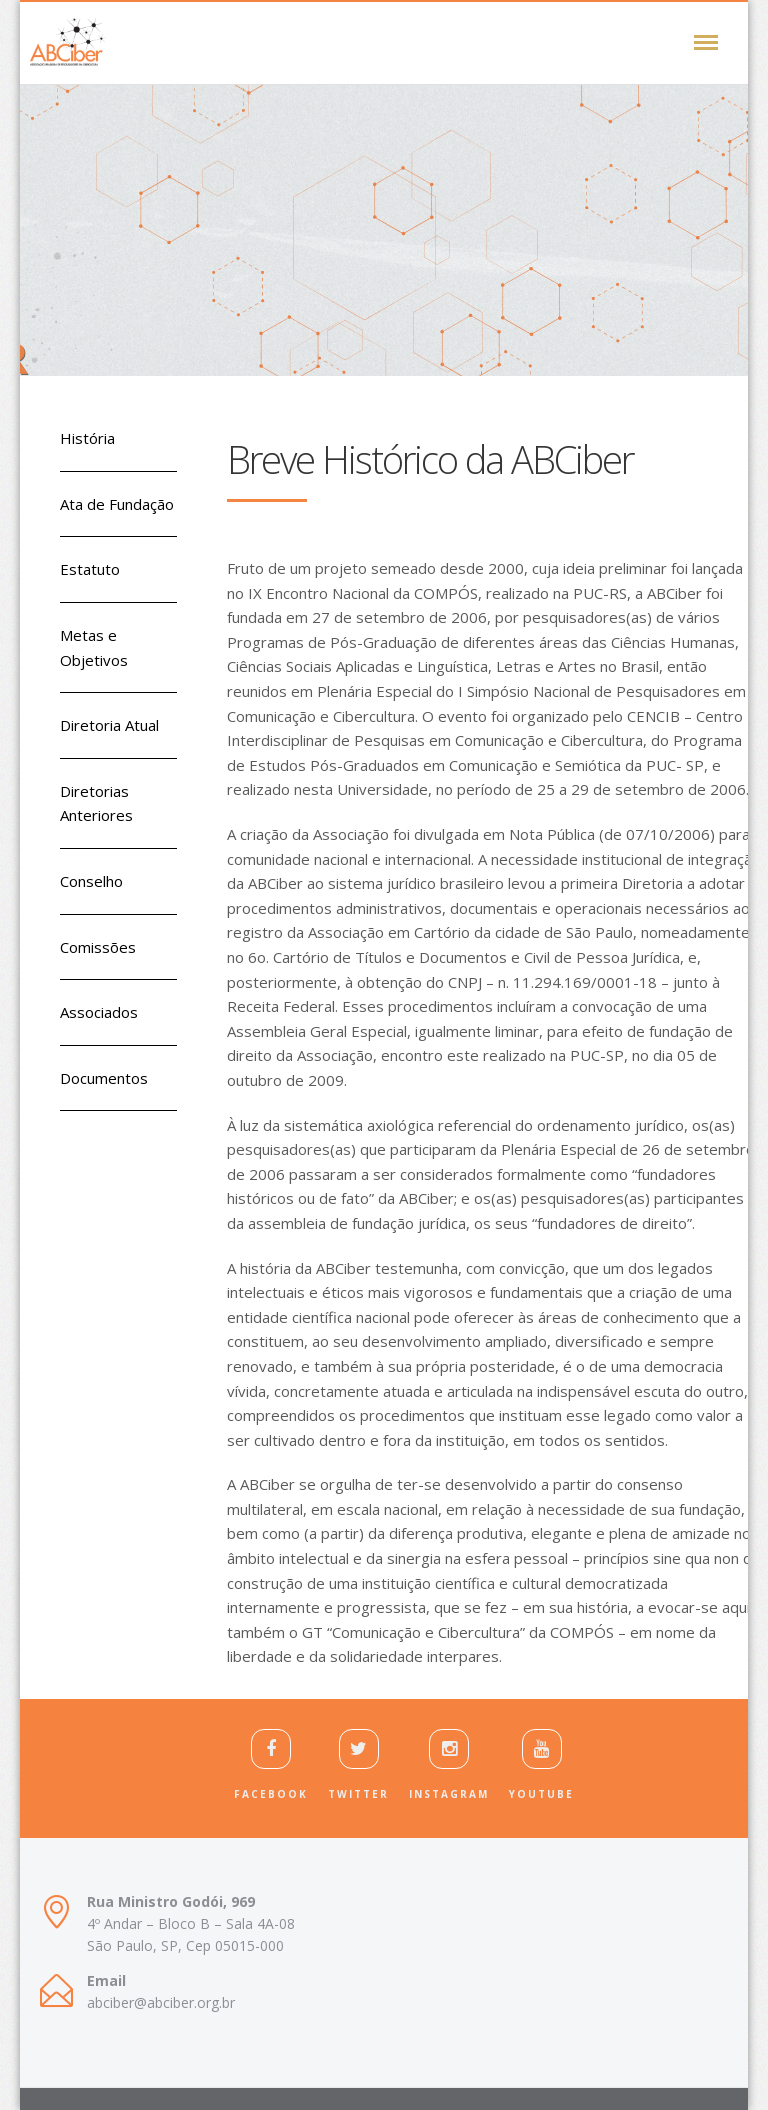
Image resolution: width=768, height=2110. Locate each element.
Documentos (104, 1078)
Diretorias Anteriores (96, 803)
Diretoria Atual (109, 725)
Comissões (98, 947)
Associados (99, 1012)
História (87, 438)
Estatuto (90, 569)
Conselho (91, 881)
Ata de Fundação (117, 504)
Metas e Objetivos (94, 647)
